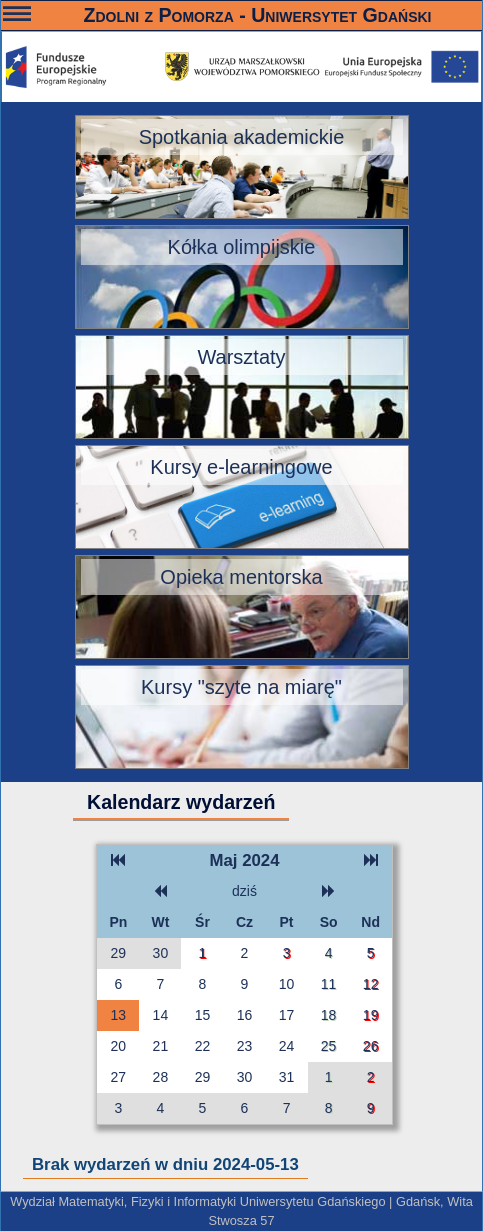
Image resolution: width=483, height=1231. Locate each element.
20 (119, 1046)
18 (329, 1015)
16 (245, 1015)
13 (119, 1015)
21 (161, 1046)
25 (329, 1046)
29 (119, 953)
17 (287, 1015)
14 (161, 1015)
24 (287, 1046)
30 (161, 953)
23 (245, 1046)
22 (203, 1046)
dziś (244, 891)
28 (161, 1077)
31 (287, 1077)
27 (119, 1077)
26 (371, 1046)
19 (371, 1015)
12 (371, 984)
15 (203, 1015)
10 (287, 984)
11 (329, 984)
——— (17, 16)
